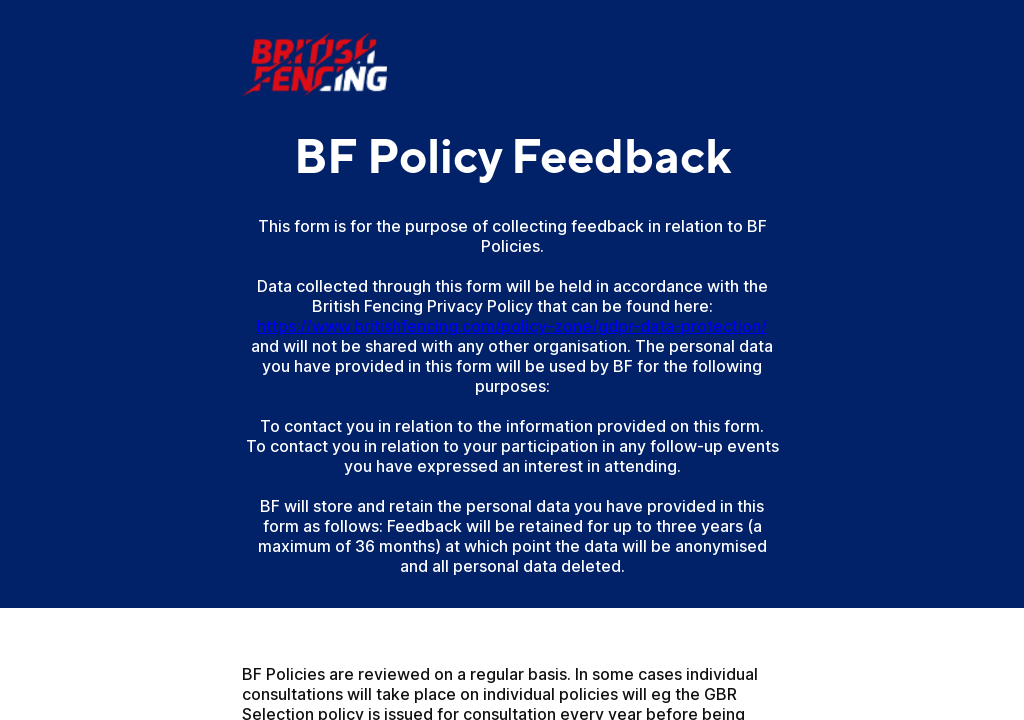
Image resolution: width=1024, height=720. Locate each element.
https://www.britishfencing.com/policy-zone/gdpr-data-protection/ (512, 326)
